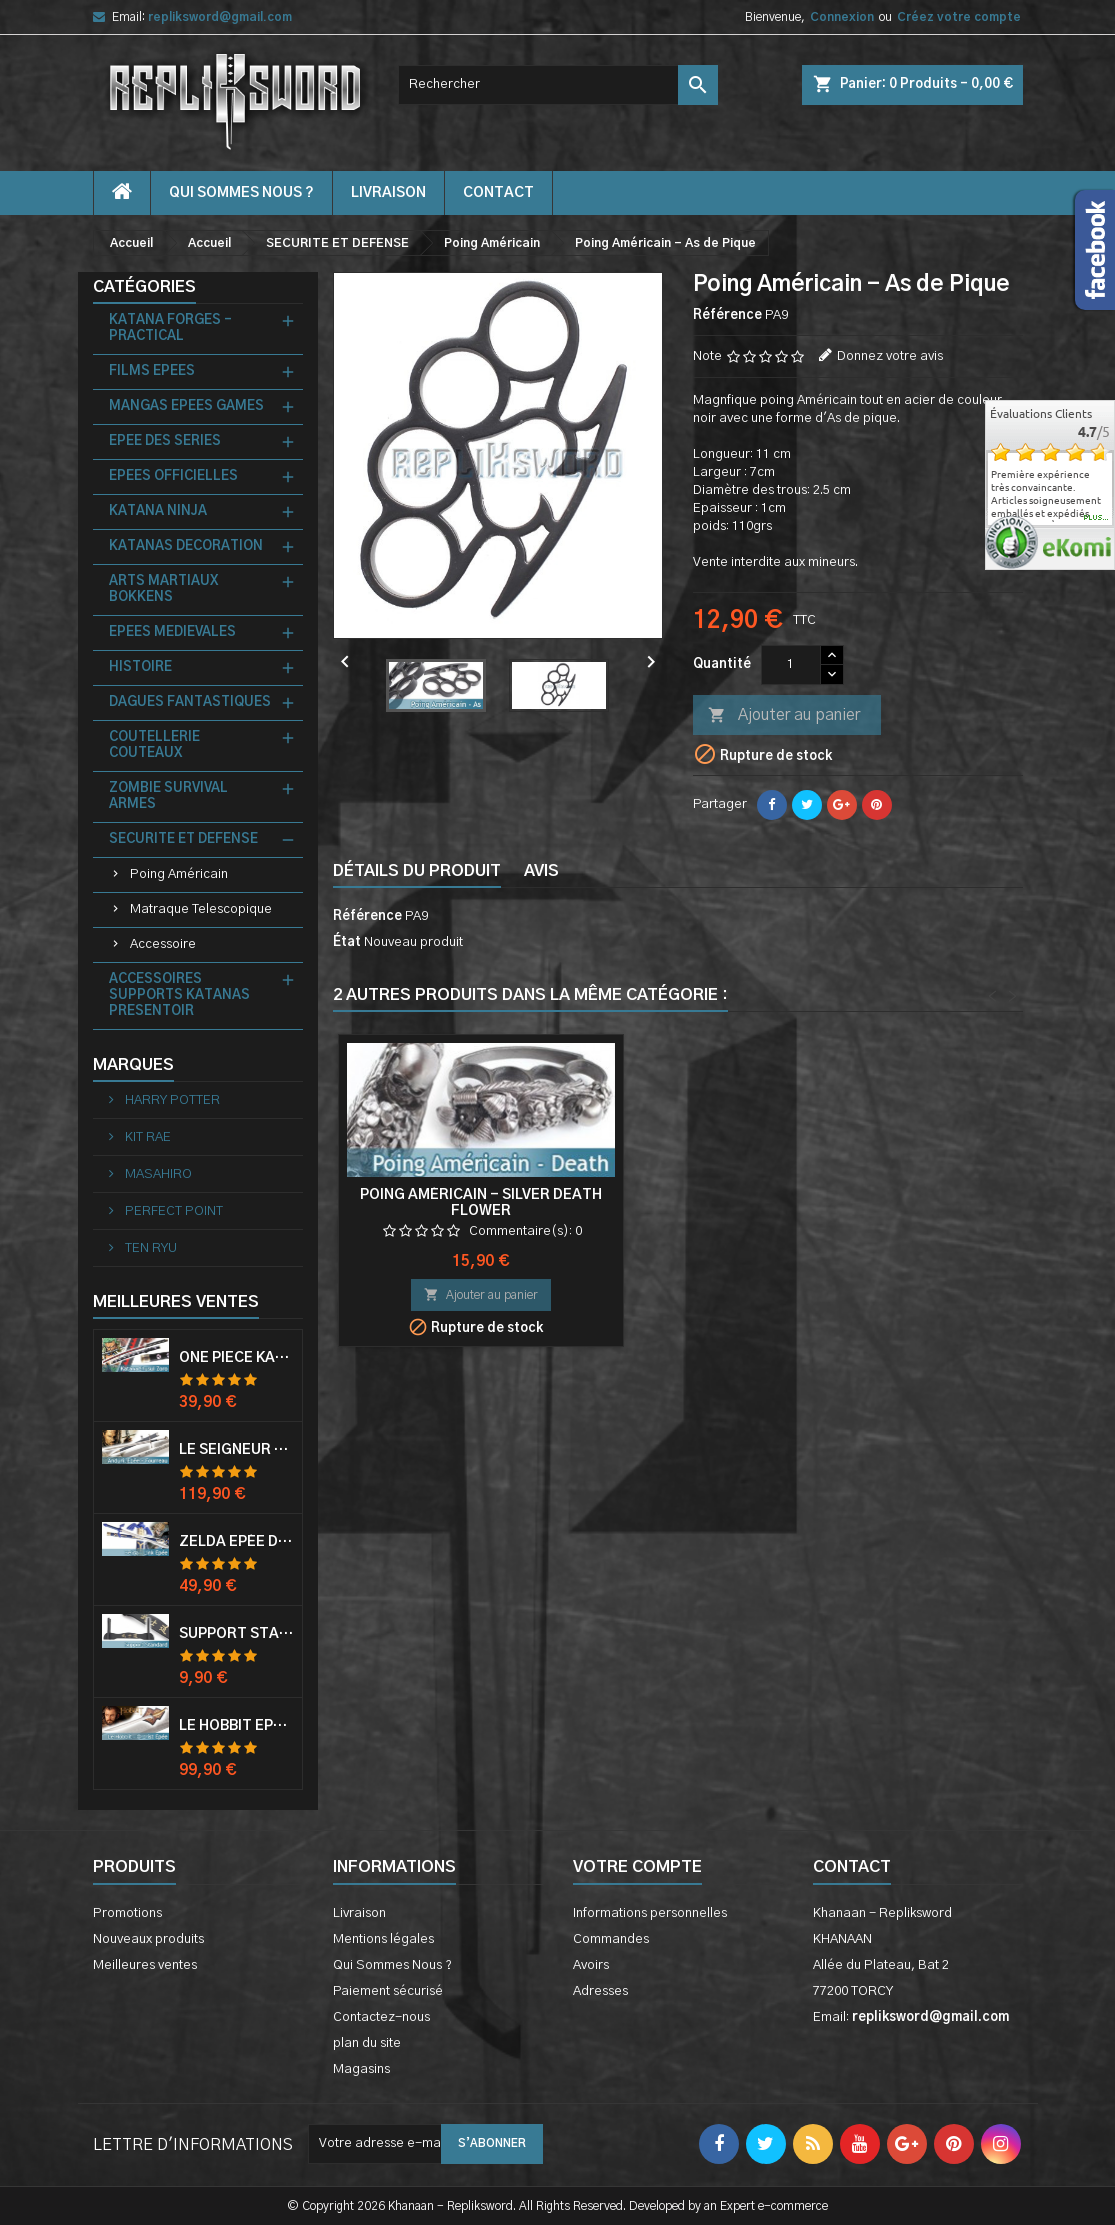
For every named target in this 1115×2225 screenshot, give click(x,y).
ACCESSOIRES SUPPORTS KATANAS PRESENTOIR (179, 995)
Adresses (600, 1991)
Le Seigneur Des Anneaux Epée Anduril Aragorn (236, 1450)
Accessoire (163, 944)
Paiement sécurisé (388, 1991)
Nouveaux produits (148, 1939)
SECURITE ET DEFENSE (183, 839)
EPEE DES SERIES (165, 441)
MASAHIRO (157, 1174)
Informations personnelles (650, 1913)
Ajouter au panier (784, 716)
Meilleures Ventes (176, 1302)
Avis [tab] (541, 871)
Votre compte (637, 1867)
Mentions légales (383, 1939)
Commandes (611, 1939)
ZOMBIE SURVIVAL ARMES (168, 796)
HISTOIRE (140, 667)
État (347, 942)
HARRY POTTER (171, 1100)
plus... (1096, 518)
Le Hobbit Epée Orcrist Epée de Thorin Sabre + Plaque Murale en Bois (236, 1726)
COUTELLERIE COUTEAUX (154, 745)
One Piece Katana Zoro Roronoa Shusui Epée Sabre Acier (236, 1358)
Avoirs (591, 1965)
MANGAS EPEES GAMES (186, 406)
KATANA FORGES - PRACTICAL (170, 328)
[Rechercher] (558, 85)
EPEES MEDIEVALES (172, 632)
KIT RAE (146, 1137)
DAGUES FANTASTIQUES (190, 702)
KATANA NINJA (158, 511)
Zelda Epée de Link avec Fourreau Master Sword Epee (236, 1542)
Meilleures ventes (145, 1965)
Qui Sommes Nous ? (241, 193)
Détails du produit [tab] (417, 871)
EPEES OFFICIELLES (173, 476)
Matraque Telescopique (201, 909)
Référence (727, 315)
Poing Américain (179, 874)
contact (498, 193)
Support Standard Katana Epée (236, 1634)
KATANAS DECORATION (186, 546)
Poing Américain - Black (481, 1195)
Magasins (361, 2069)
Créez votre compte (959, 17)
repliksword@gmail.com (220, 17)
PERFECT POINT (172, 1211)
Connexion (842, 17)
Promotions (127, 1913)
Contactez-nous (381, 2017)
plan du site (367, 2043)
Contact (852, 1867)
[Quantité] (791, 665)
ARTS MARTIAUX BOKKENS (163, 589)
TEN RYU (149, 1248)
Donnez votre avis (890, 356)
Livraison (388, 193)
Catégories (144, 287)
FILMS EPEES (152, 371)
